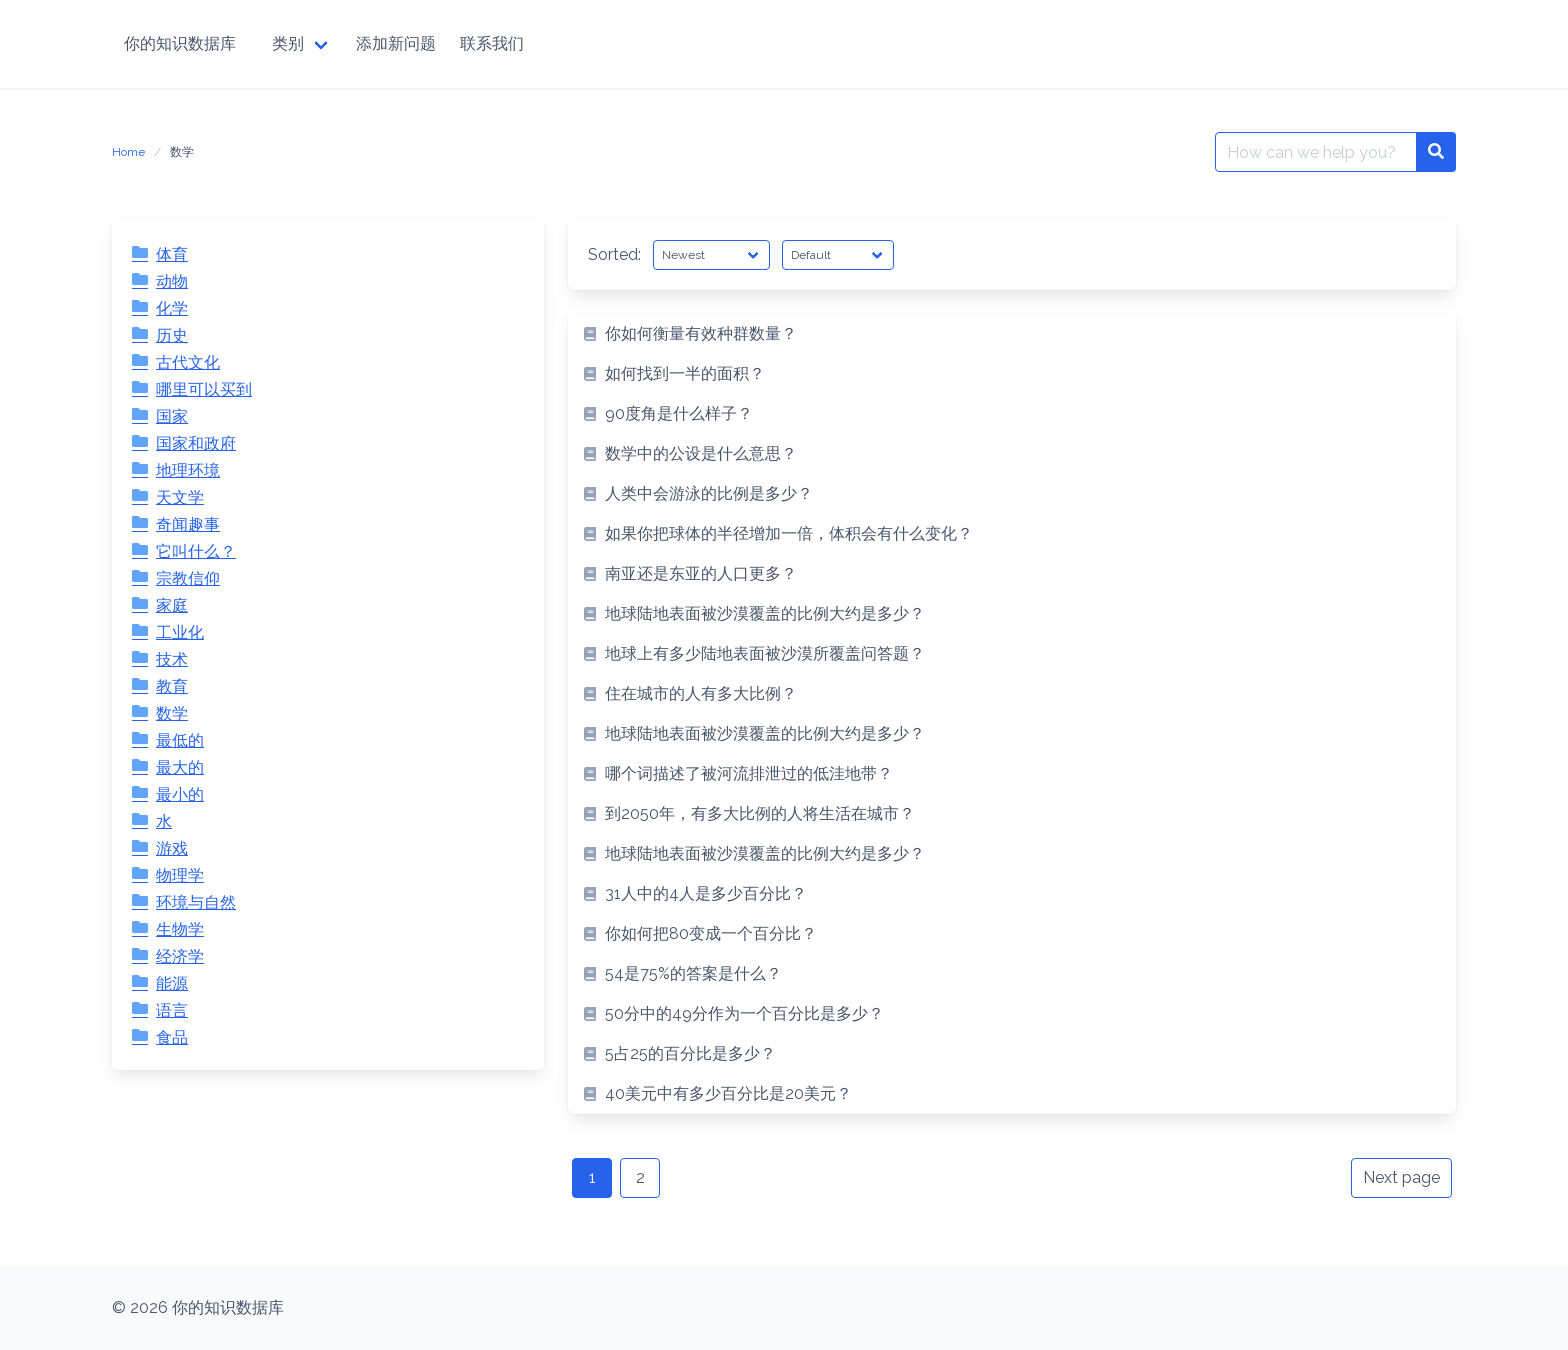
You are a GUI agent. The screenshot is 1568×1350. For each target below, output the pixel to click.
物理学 (180, 875)
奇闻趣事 (188, 524)
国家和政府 (196, 443)
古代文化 (188, 362)
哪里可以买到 (204, 389)
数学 (172, 713)
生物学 (180, 929)
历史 (172, 335)
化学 (172, 308)
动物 (172, 281)
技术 (172, 659)
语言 (172, 1010)
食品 (172, 1037)
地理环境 (188, 470)
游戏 (172, 848)
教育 (172, 686)
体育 (172, 254)
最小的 (180, 794)
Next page (1401, 1177)
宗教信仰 (188, 578)
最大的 (180, 767)
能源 (172, 983)
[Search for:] (1316, 152)
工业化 (180, 632)
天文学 (180, 497)
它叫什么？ (196, 551)
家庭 (172, 605)
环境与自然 (196, 902)
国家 (172, 416)
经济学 (180, 956)
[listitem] (1012, 334)
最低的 (180, 740)
